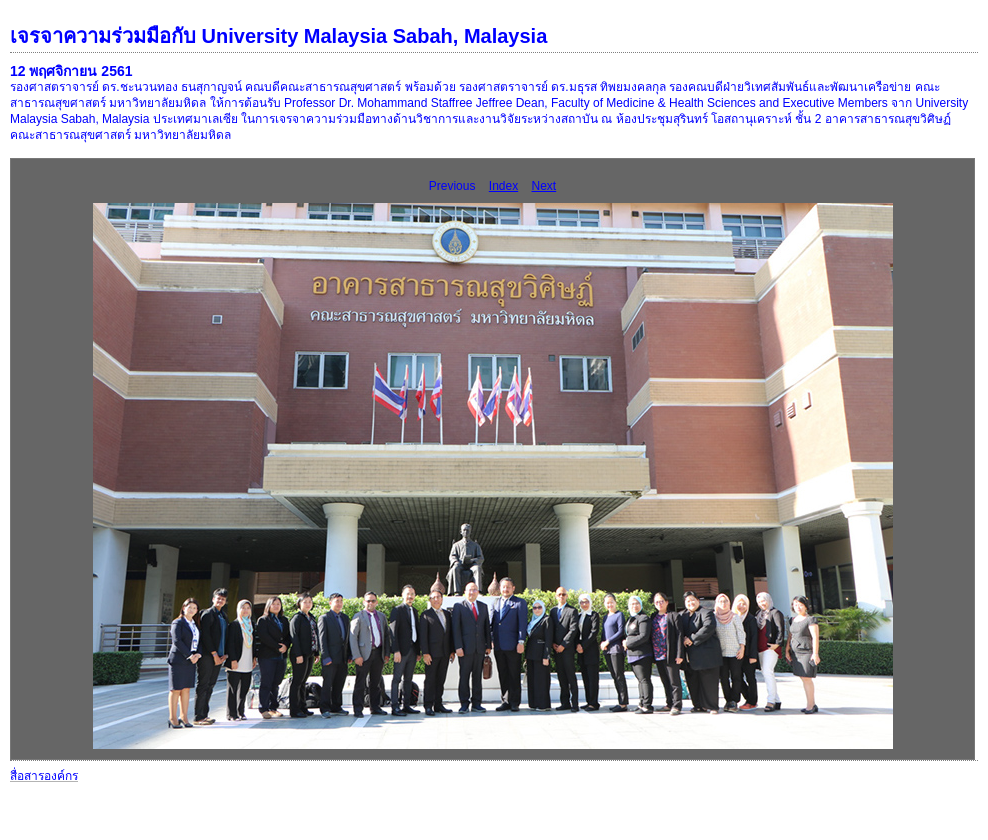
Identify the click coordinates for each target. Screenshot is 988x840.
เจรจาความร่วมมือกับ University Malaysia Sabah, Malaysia (278, 36)
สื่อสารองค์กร (44, 776)
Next (544, 186)
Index (503, 186)
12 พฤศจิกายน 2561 (71, 71)
